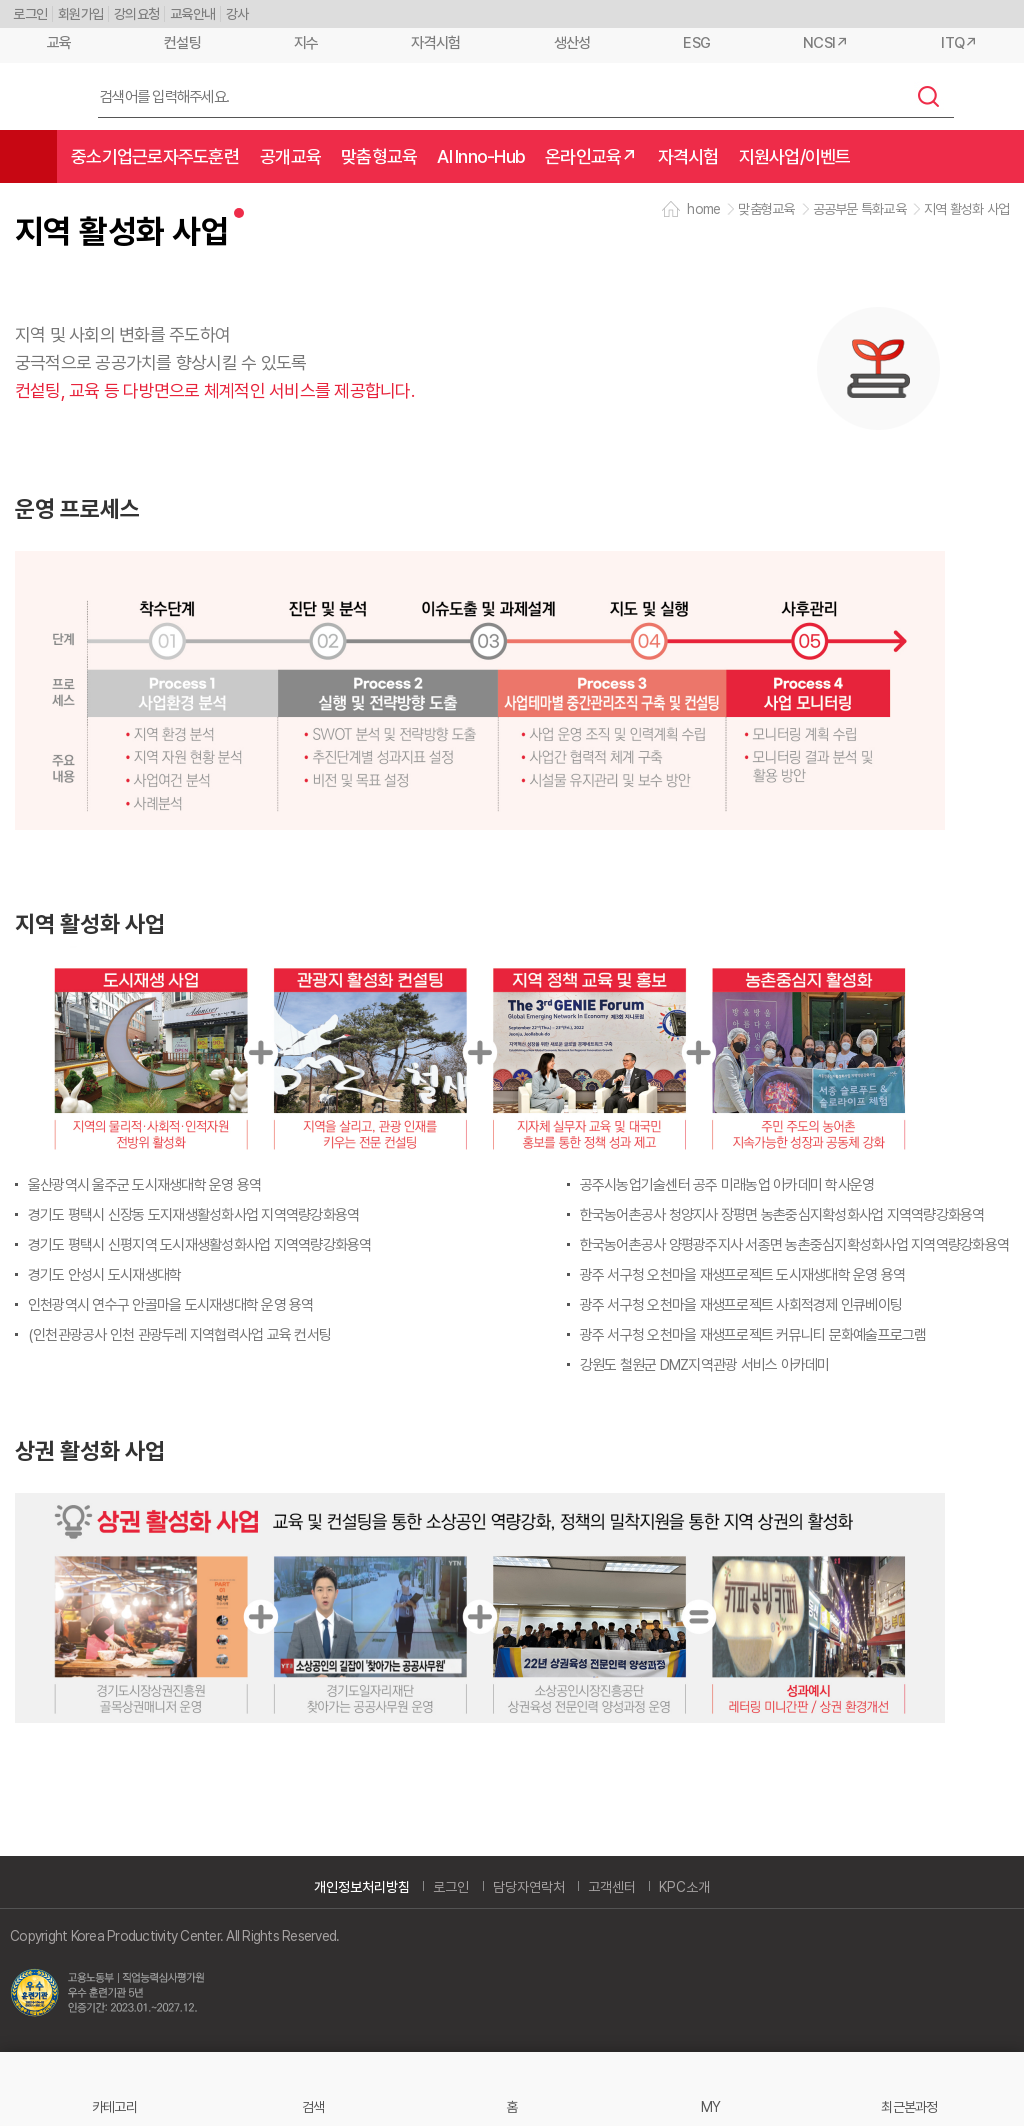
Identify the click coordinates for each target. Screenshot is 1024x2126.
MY (711, 2106)
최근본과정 (909, 2106)
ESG (696, 43)
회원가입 (80, 14)
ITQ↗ (959, 43)
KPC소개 (684, 1887)
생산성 (572, 43)
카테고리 (114, 2106)
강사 (237, 14)
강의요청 (136, 14)
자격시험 (435, 43)
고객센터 (612, 1887)
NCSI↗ (825, 43)
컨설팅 (182, 43)
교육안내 (192, 14)
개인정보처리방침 (362, 1887)
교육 (59, 43)
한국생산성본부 (41, 97)
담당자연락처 (529, 1887)
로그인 (30, 14)
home (703, 209)
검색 (929, 96)
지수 (306, 43)
